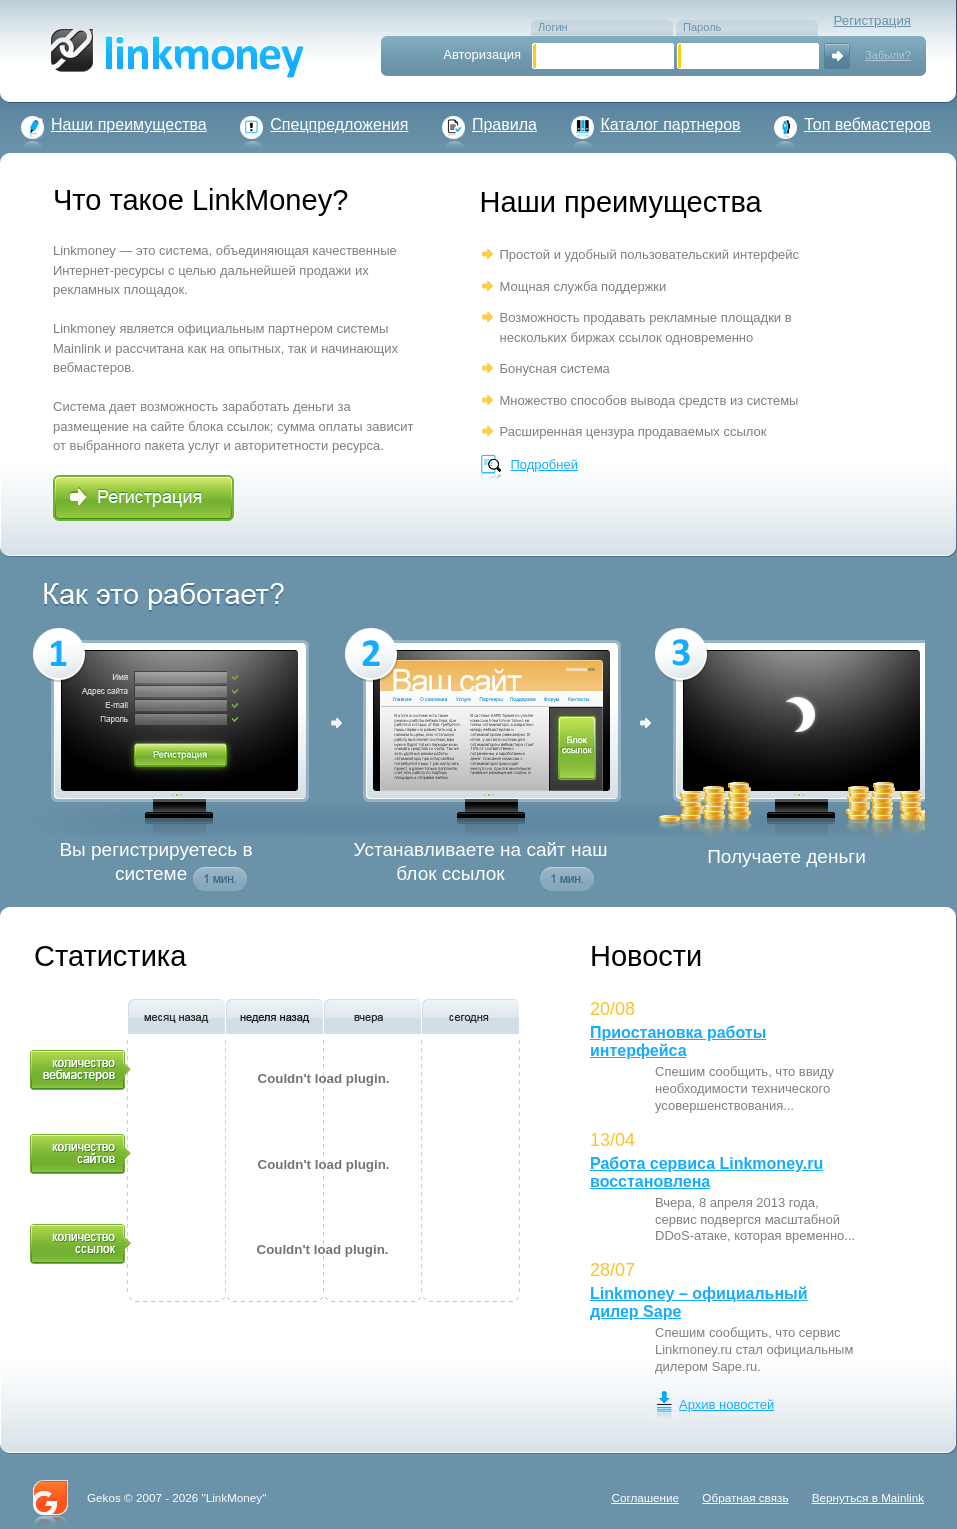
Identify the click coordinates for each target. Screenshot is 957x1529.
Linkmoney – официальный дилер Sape (699, 1302)
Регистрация (872, 20)
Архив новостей (726, 1404)
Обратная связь (745, 1497)
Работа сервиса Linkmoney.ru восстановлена (706, 1172)
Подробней (544, 464)
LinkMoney (234, 1497)
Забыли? (888, 55)
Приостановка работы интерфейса (678, 1041)
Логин (553, 27)
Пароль (702, 27)
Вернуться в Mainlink (868, 1497)
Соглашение (645, 1497)
